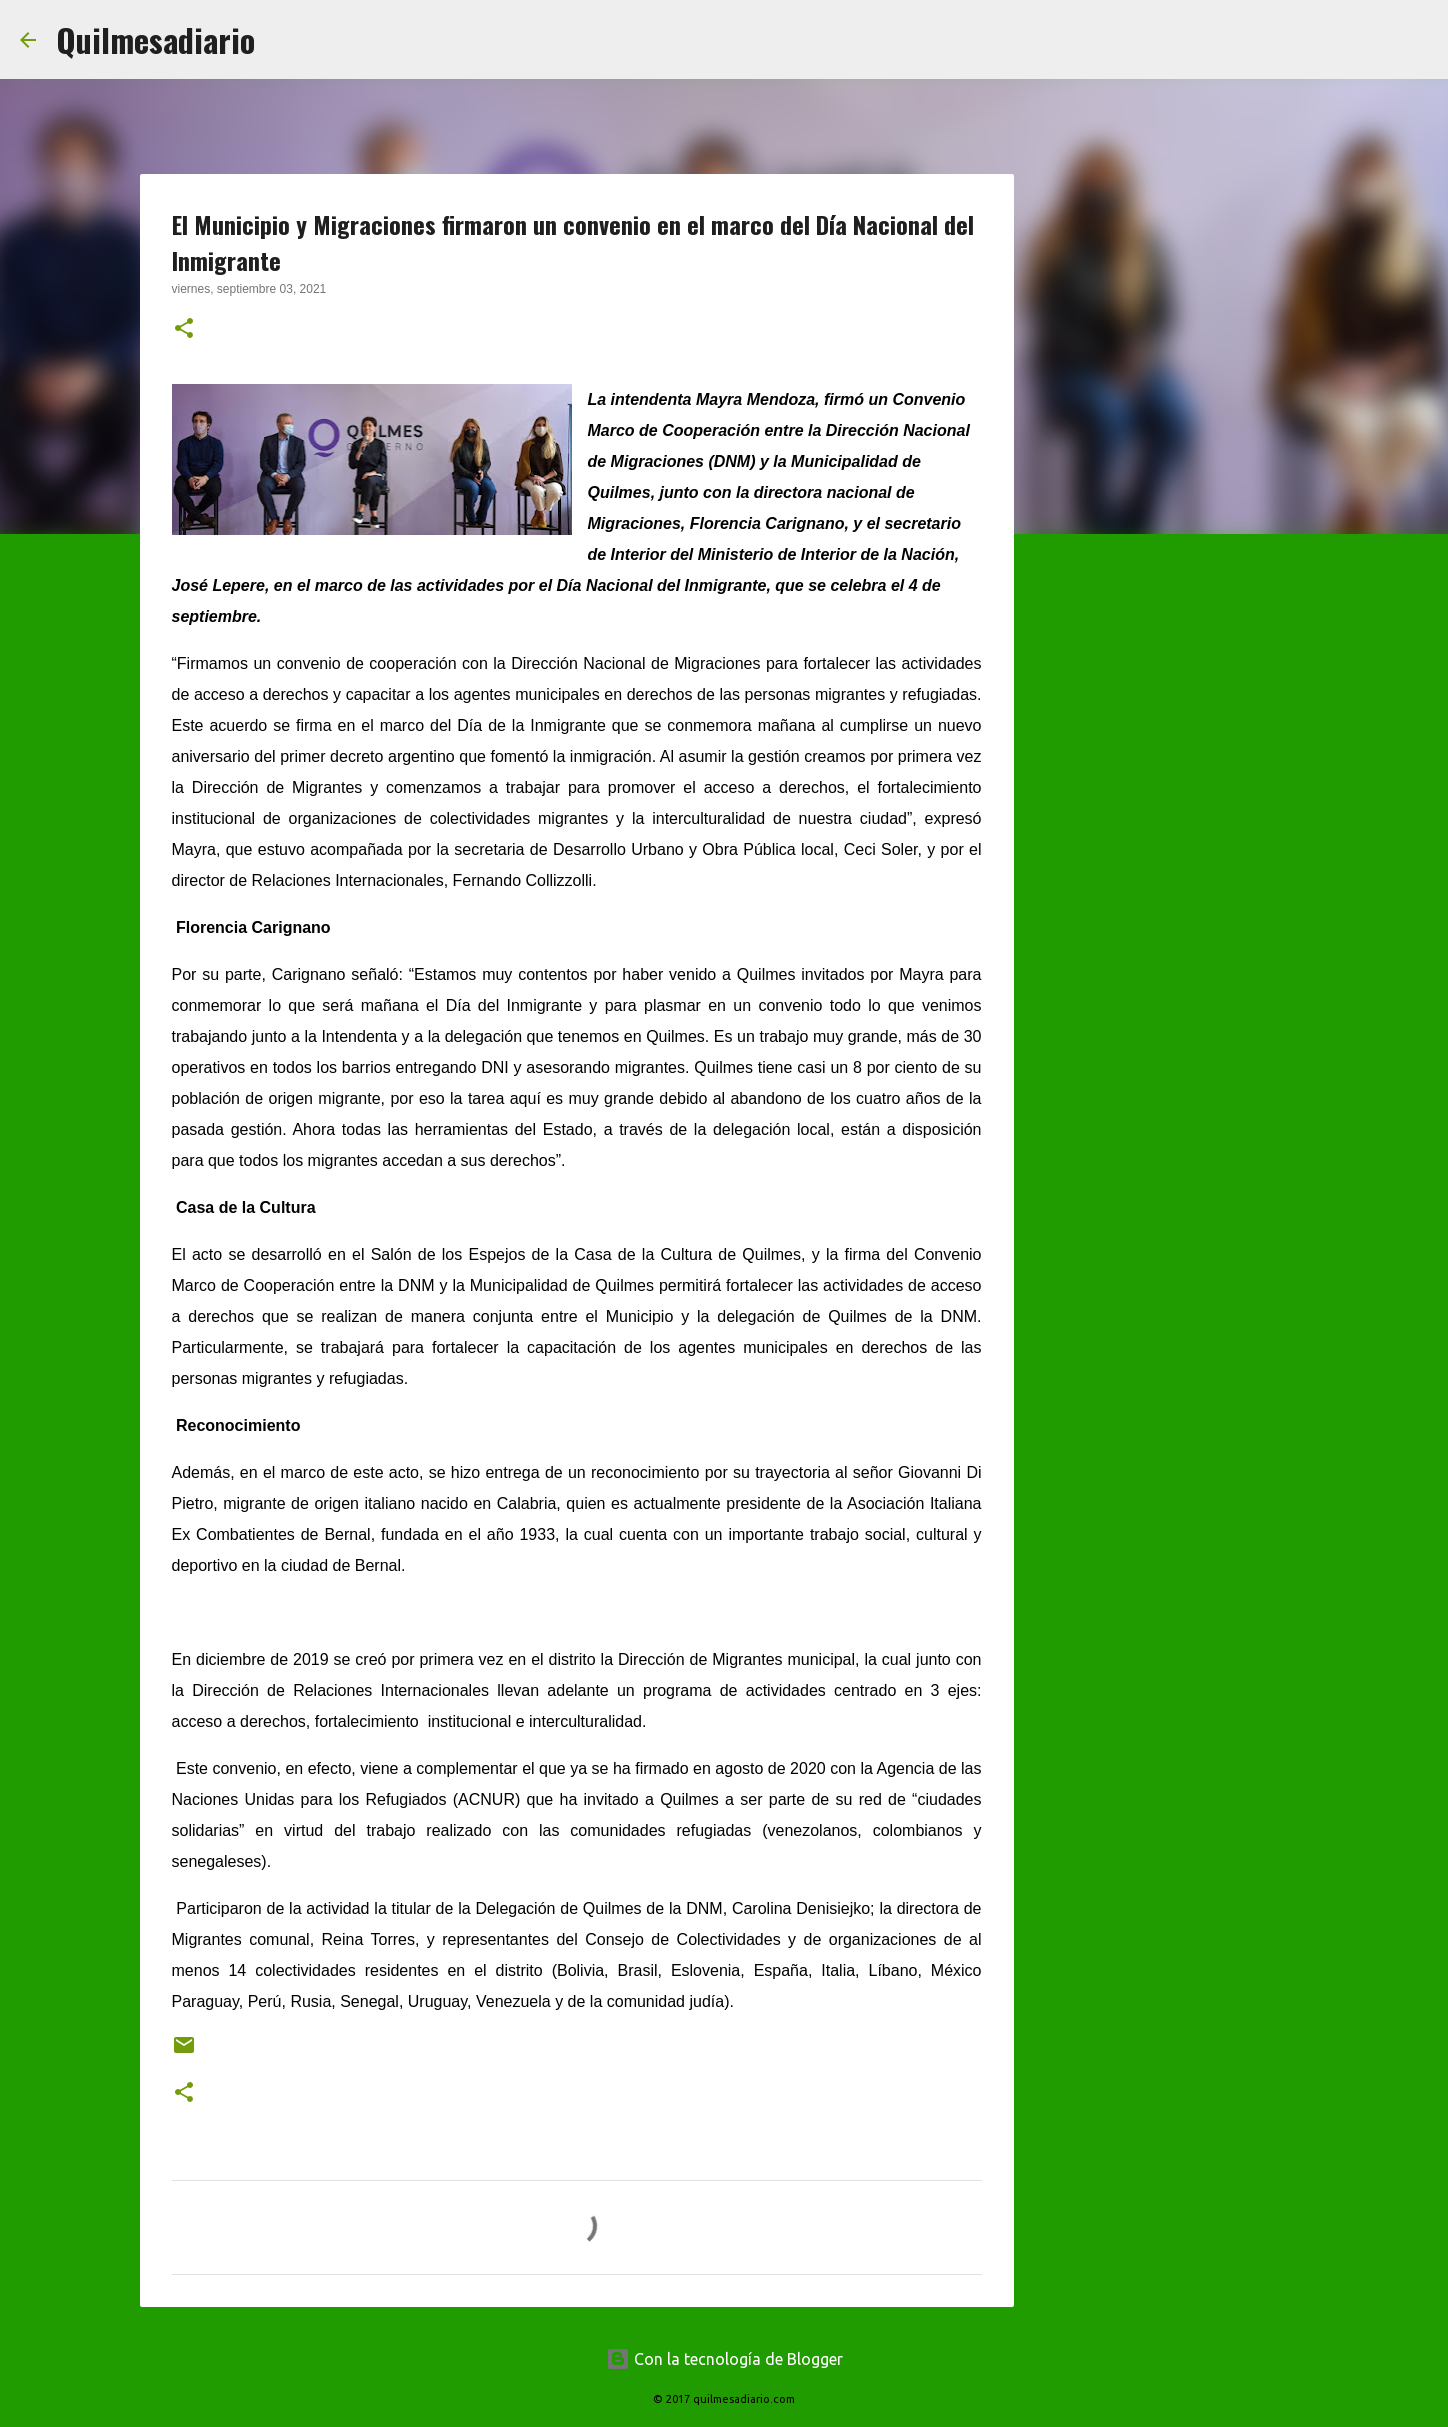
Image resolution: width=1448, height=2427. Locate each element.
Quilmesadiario (155, 39)
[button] (184, 330)
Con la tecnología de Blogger (724, 2359)
